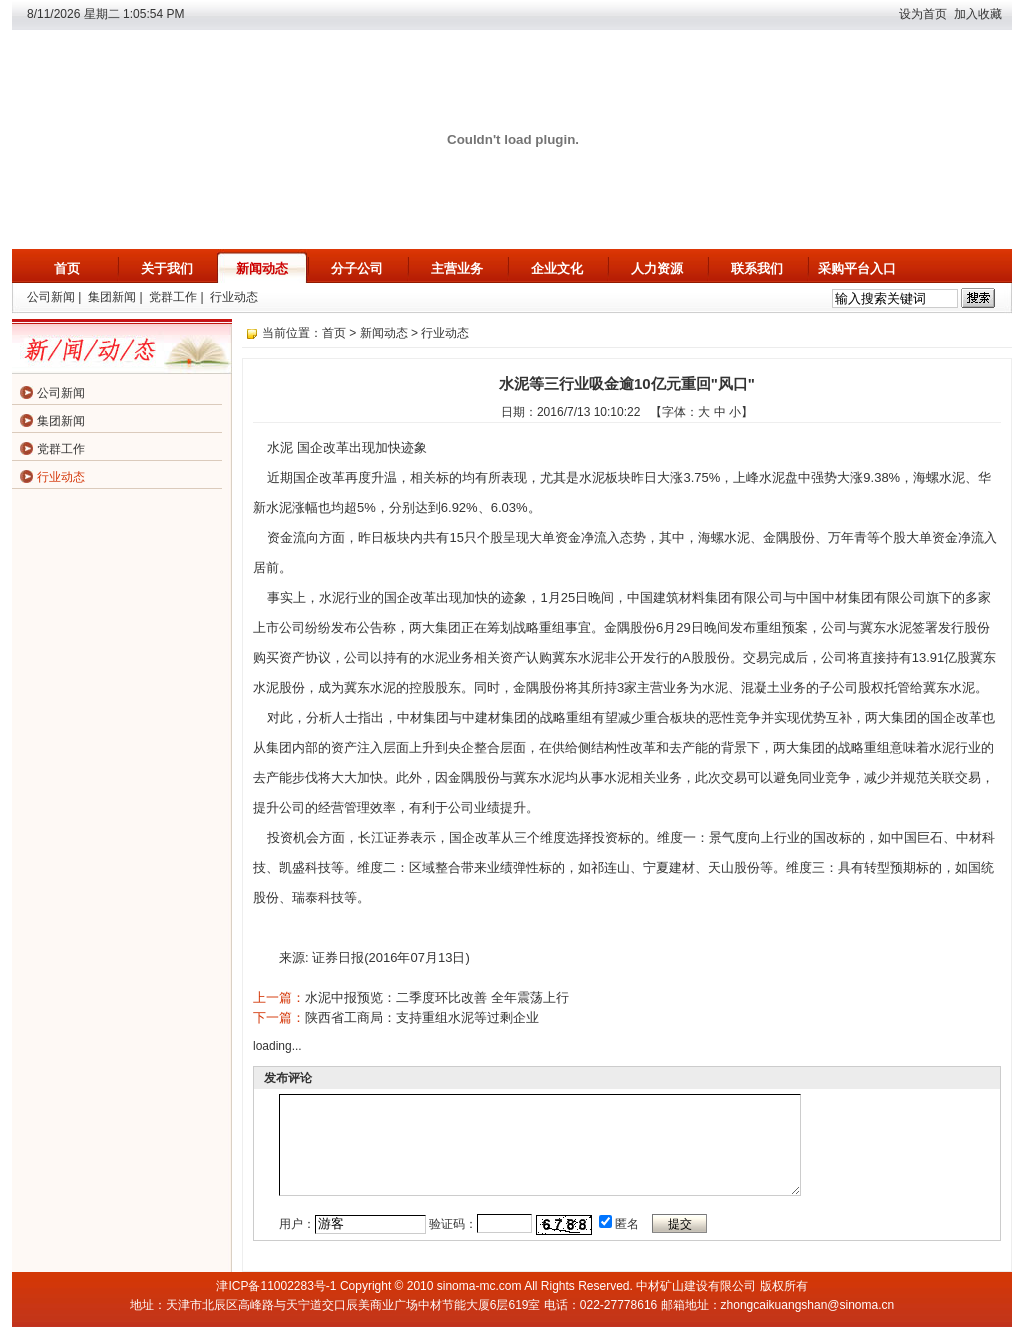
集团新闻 (112, 297)
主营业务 (457, 268)
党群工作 (173, 297)
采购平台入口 (857, 268)
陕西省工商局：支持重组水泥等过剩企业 (422, 1017)
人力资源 (657, 268)
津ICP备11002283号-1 (276, 1286)
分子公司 (357, 268)
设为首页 (923, 14)
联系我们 (757, 268)
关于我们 (167, 268)
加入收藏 (978, 14)
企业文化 (557, 268)
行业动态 (234, 297)
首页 (67, 268)
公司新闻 (51, 297)
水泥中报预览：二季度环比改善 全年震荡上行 (437, 997)
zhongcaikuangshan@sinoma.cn (808, 1305)
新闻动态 (262, 268)
